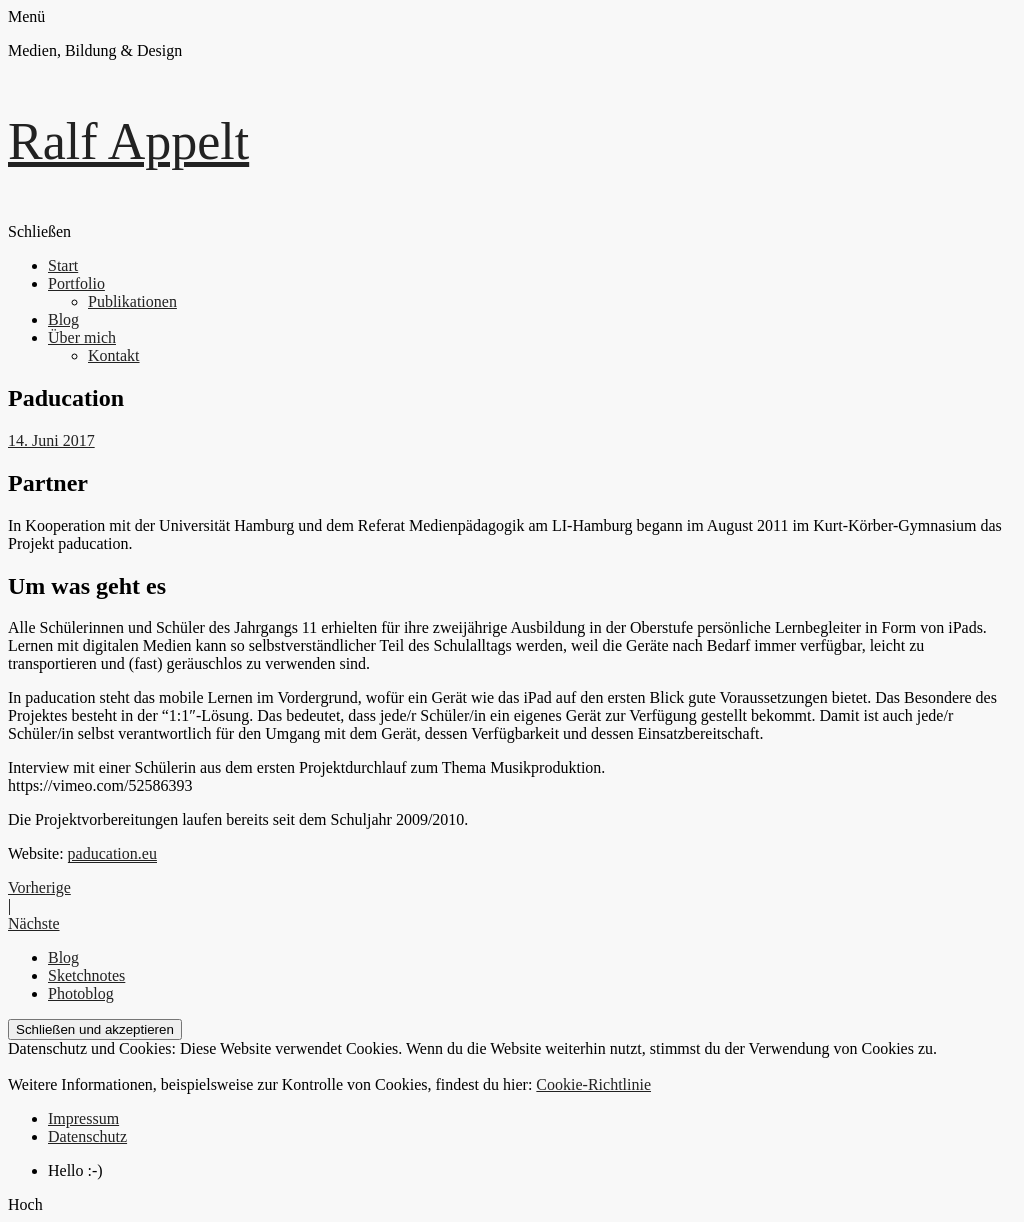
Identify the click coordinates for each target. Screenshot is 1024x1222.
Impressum (83, 1118)
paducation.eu (112, 853)
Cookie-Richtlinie (593, 1084)
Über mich (82, 337)
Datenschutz (87, 1136)
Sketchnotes (86, 975)
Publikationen (132, 301)
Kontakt (114, 355)
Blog (63, 319)
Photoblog (81, 993)
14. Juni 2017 (51, 440)
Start (63, 265)
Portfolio (76, 283)
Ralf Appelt (128, 141)
